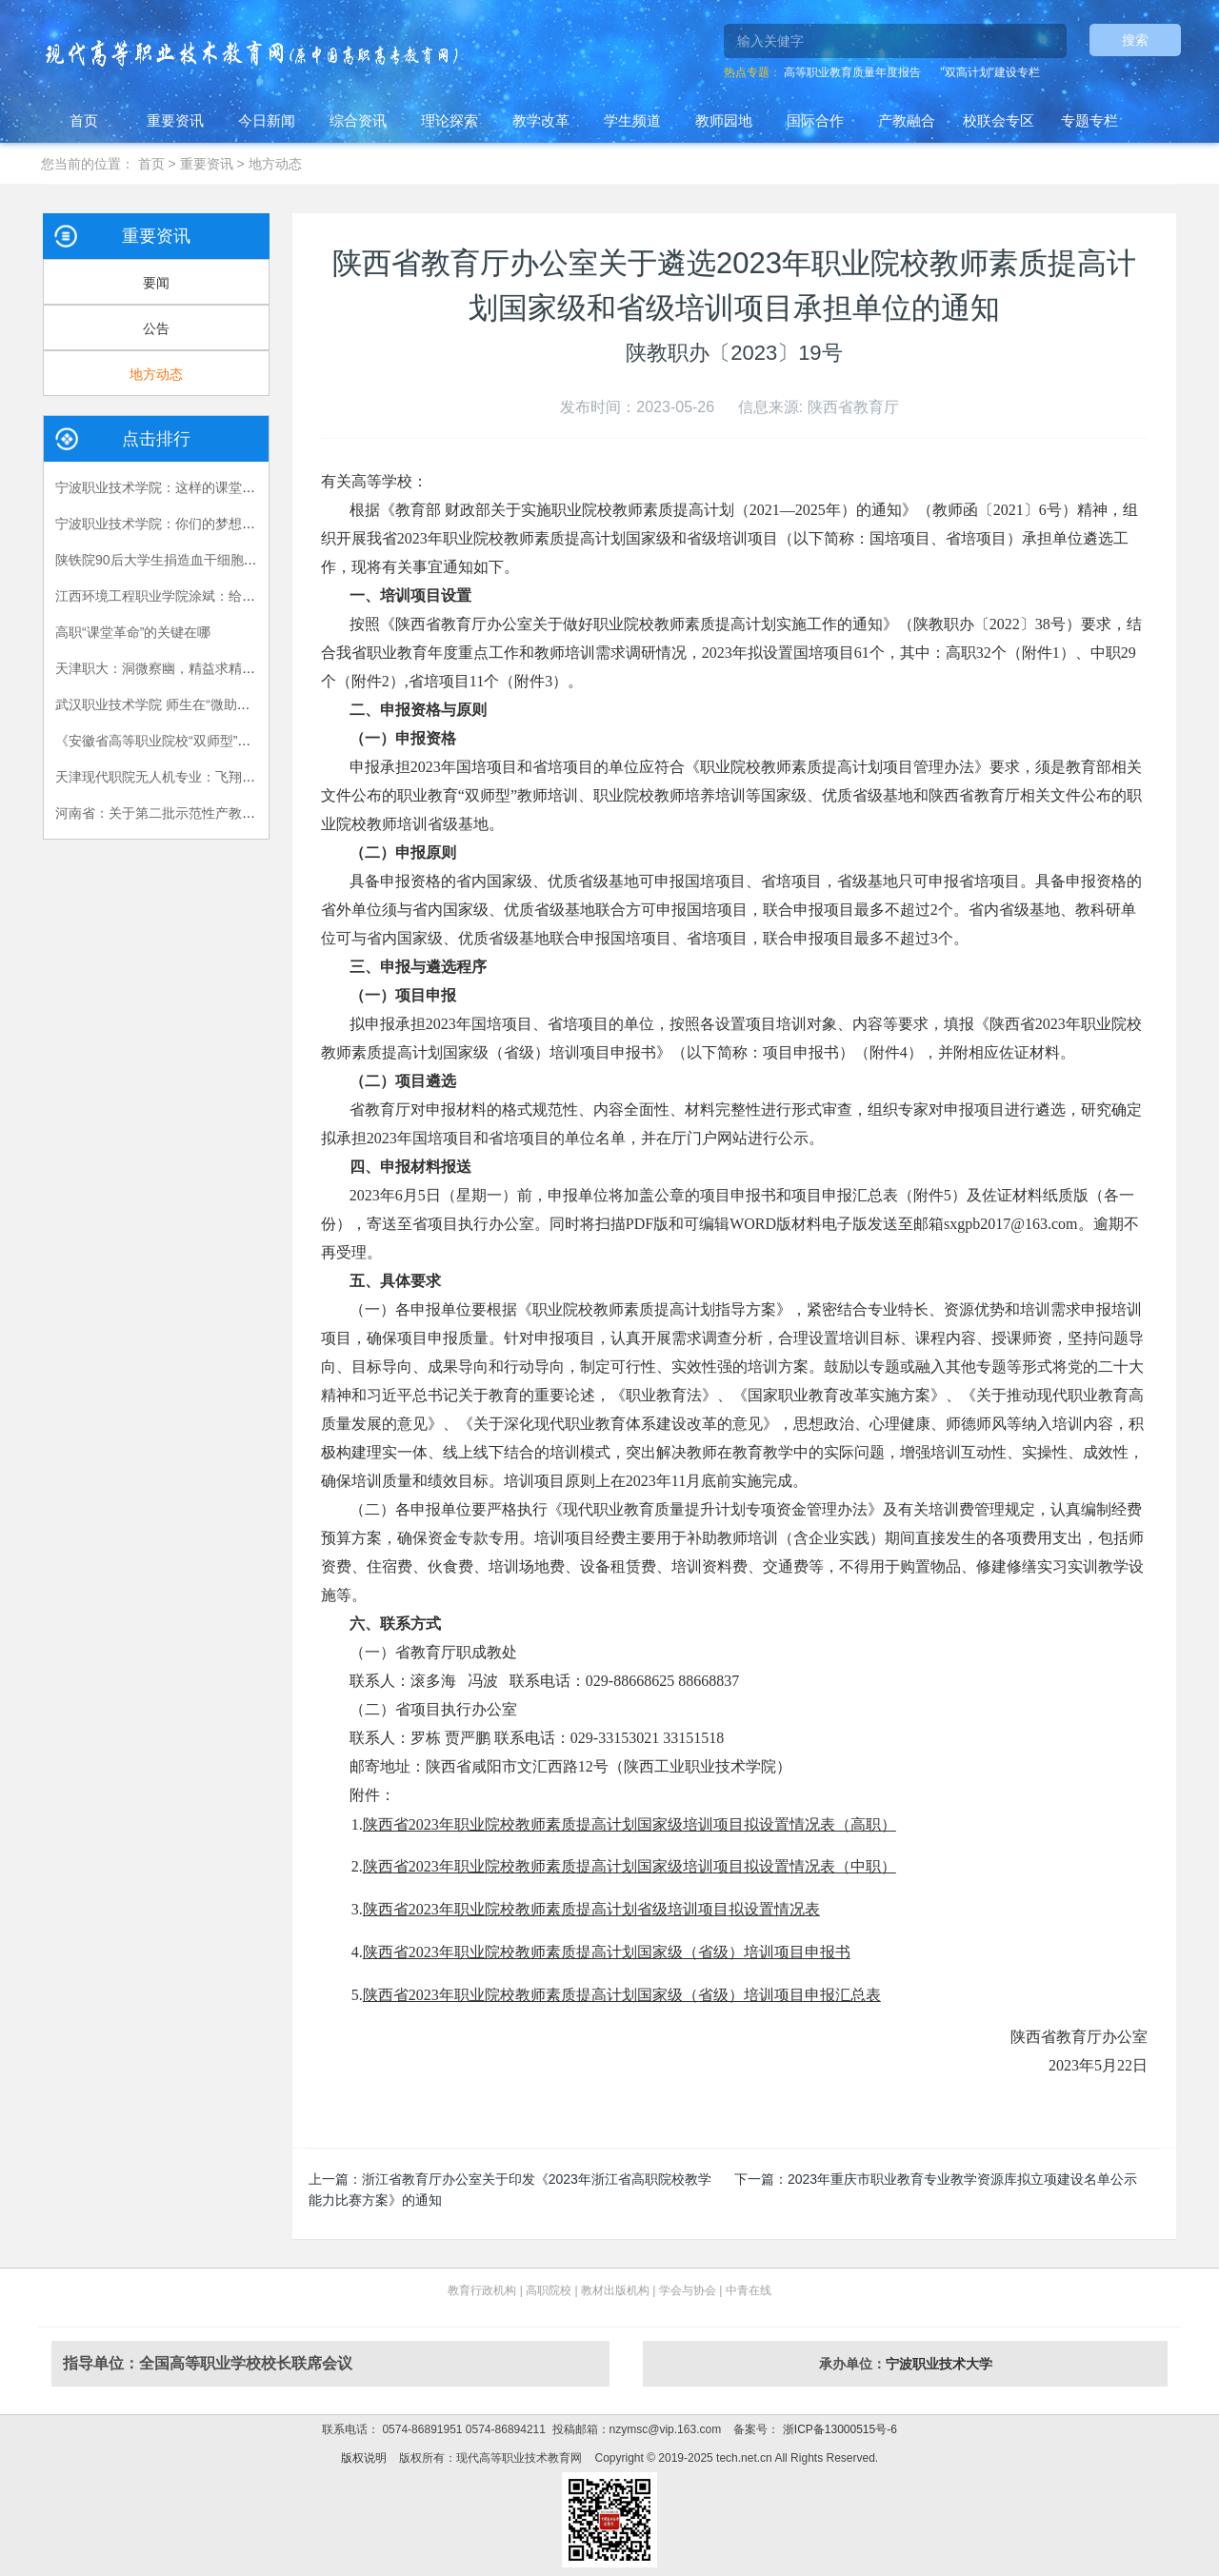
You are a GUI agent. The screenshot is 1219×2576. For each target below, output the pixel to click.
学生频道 (632, 120)
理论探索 (449, 120)
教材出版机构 (615, 2290)
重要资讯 (175, 120)
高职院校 (548, 2290)
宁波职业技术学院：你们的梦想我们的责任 (182, 523)
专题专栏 (1089, 120)
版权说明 (364, 2458)
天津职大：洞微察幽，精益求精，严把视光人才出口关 (215, 668)
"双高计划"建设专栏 (990, 72)
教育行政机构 (482, 2290)
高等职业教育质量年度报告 (852, 72)
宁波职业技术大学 (939, 2363)
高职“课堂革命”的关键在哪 (132, 632)
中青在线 (748, 2290)
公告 (156, 328)
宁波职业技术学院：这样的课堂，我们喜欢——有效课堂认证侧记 (248, 487)
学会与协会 (687, 2290)
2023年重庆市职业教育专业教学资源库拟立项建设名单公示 (962, 2179)
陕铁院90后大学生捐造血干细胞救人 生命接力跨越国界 (217, 559)
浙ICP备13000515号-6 (837, 2429)
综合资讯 (358, 120)
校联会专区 (998, 120)
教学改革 (541, 120)
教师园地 (723, 120)
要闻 (156, 282)
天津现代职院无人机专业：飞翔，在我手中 (182, 776)
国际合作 (815, 120)
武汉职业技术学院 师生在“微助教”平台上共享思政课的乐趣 (228, 704)
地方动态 (275, 163)
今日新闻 (266, 120)
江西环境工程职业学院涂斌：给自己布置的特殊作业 (208, 596)
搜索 (1135, 40)
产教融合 (906, 120)
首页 (84, 120)
